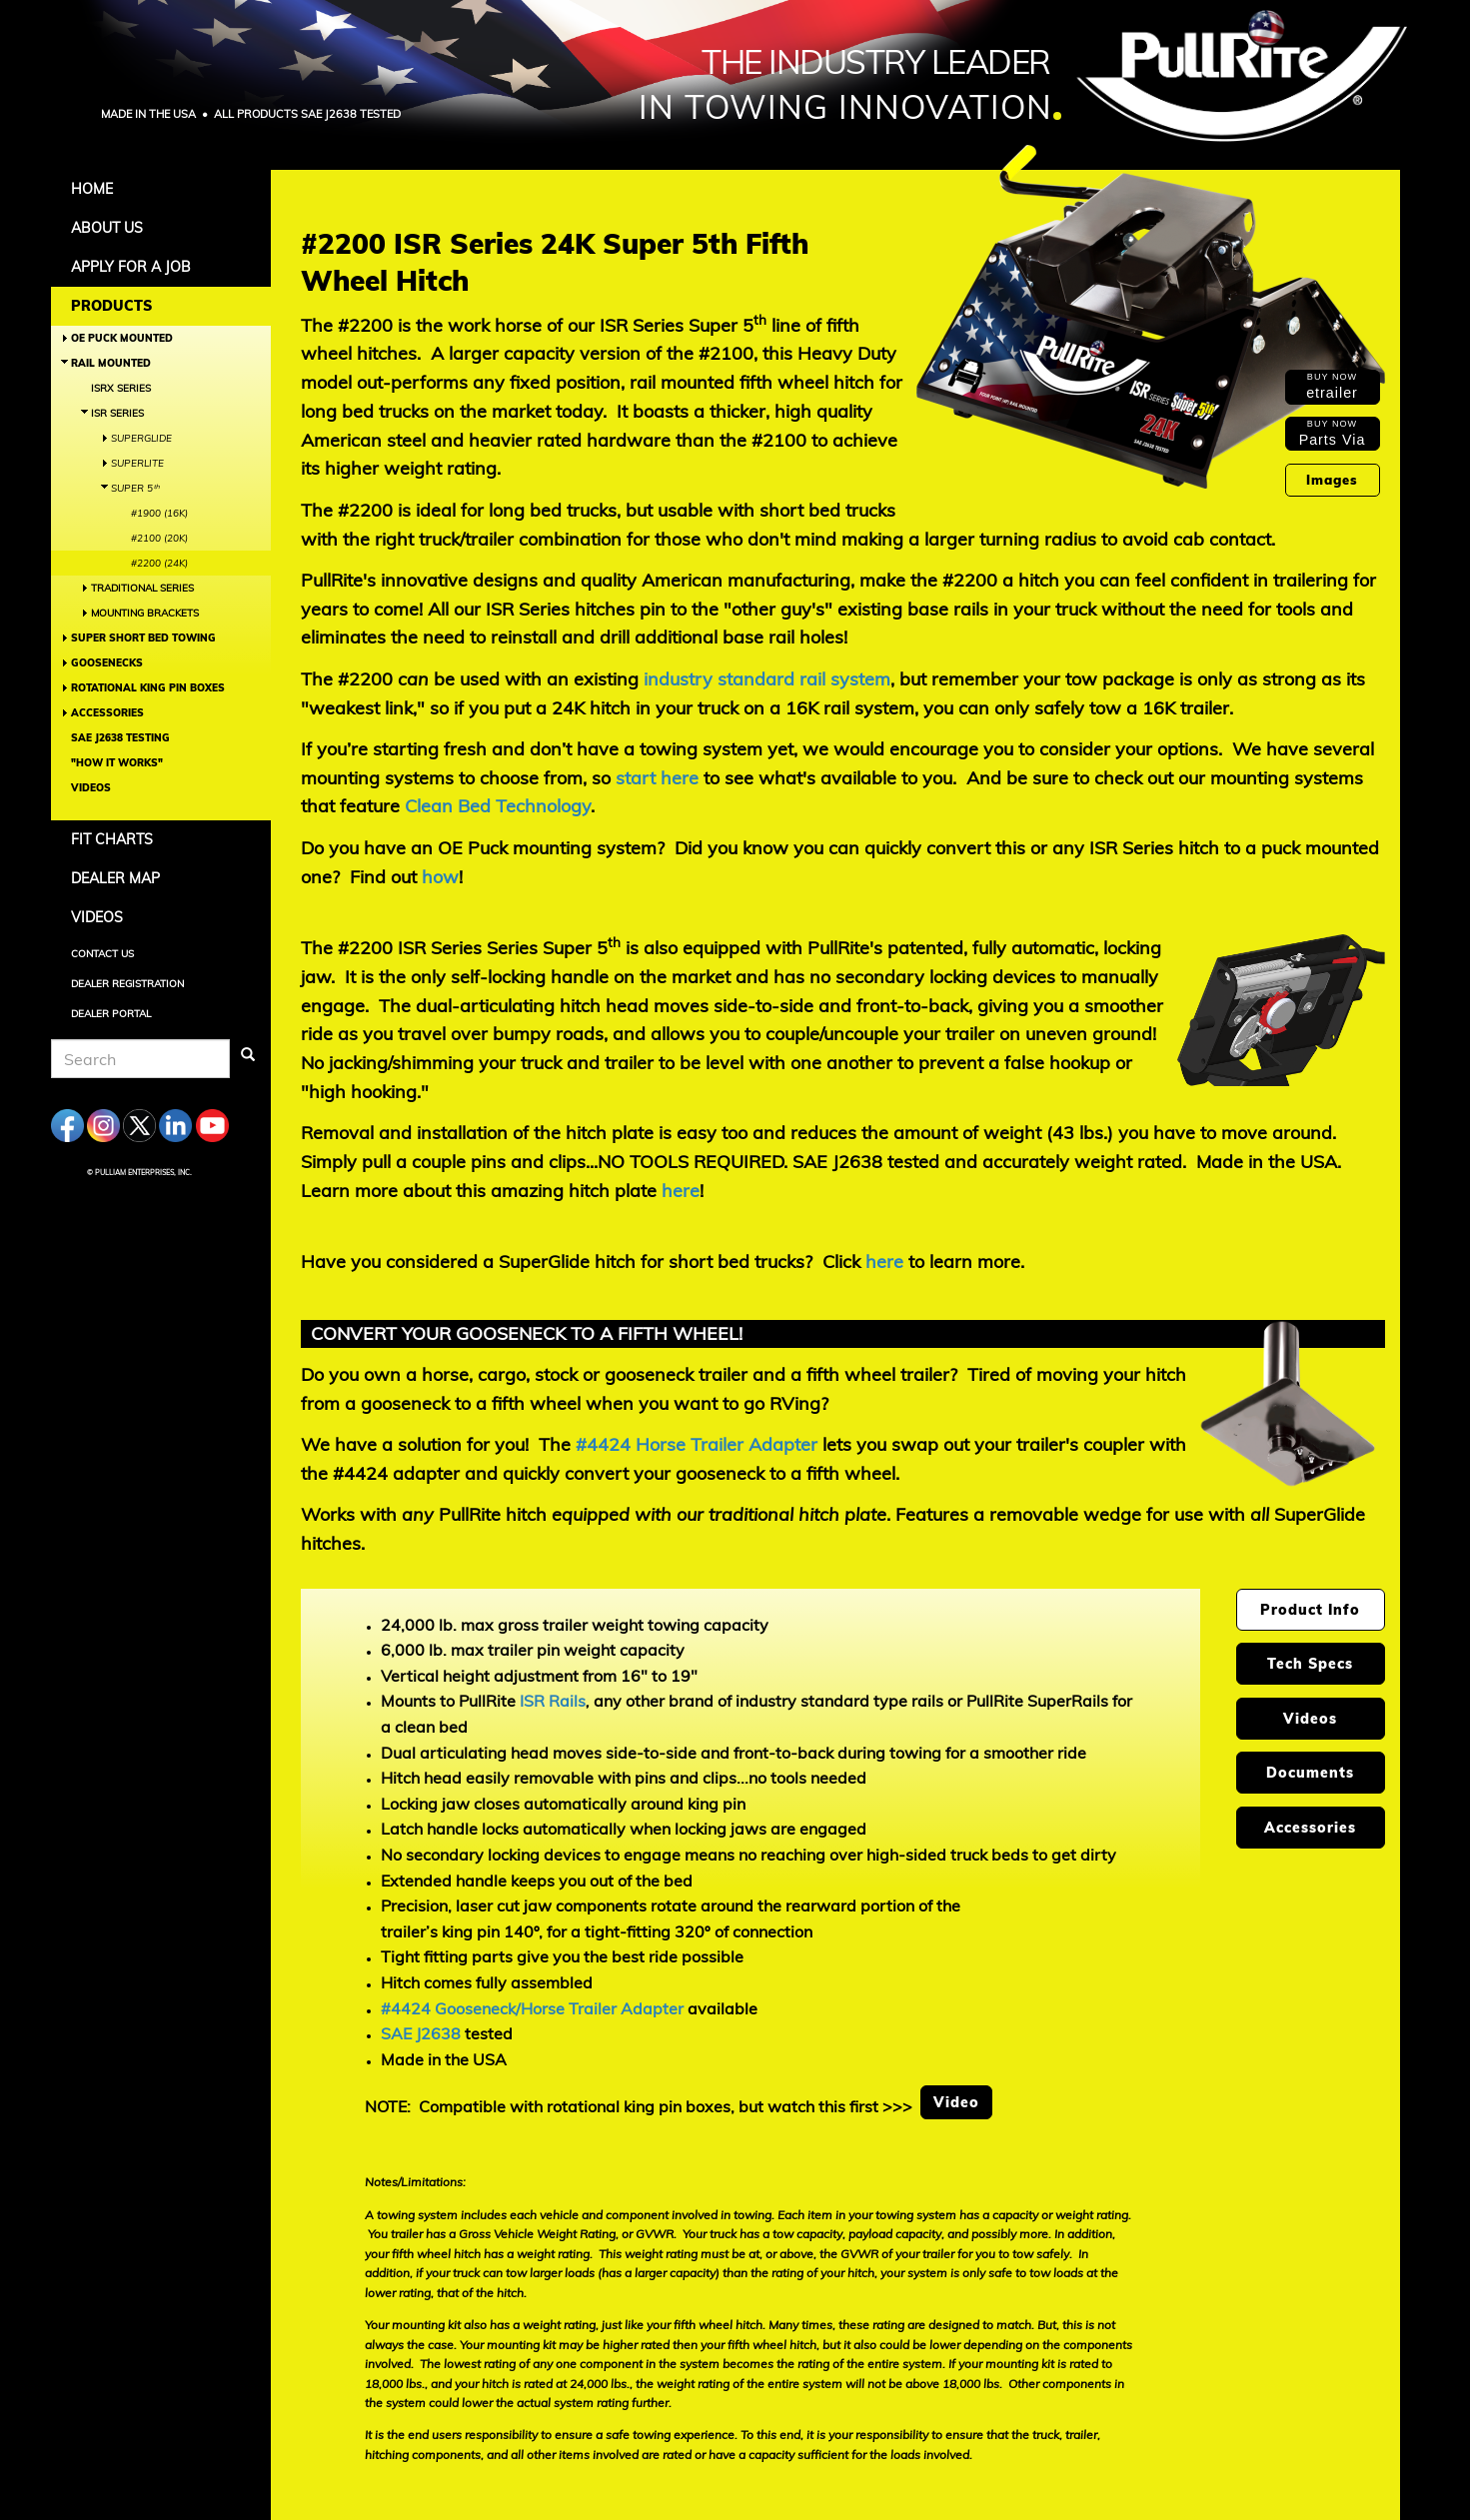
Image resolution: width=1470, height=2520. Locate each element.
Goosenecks (107, 662)
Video (956, 2102)
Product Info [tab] (1310, 1610)
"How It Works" (117, 762)
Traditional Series (142, 588)
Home (92, 189)
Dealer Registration (127, 983)
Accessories (107, 712)
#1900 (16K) (159, 513)
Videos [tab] (1310, 1719)
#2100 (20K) (159, 538)
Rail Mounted (111, 363)
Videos (91, 787)
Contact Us (102, 953)
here (681, 1190)
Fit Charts (112, 839)
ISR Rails (553, 1701)
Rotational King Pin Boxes (148, 687)
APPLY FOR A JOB (131, 267)
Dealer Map (115, 878)
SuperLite (137, 463)
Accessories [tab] (1310, 1828)
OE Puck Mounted (122, 338)
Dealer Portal (111, 1013)
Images (1332, 480)
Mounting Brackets (145, 613)
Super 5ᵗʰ (135, 488)
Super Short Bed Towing (143, 637)
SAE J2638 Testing (120, 737)
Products (111, 306)
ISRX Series (121, 388)
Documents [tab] (1310, 1773)
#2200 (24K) (159, 563)
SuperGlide (141, 438)
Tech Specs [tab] (1310, 1664)
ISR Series (117, 413)
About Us (107, 228)
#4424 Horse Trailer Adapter (696, 1444)
